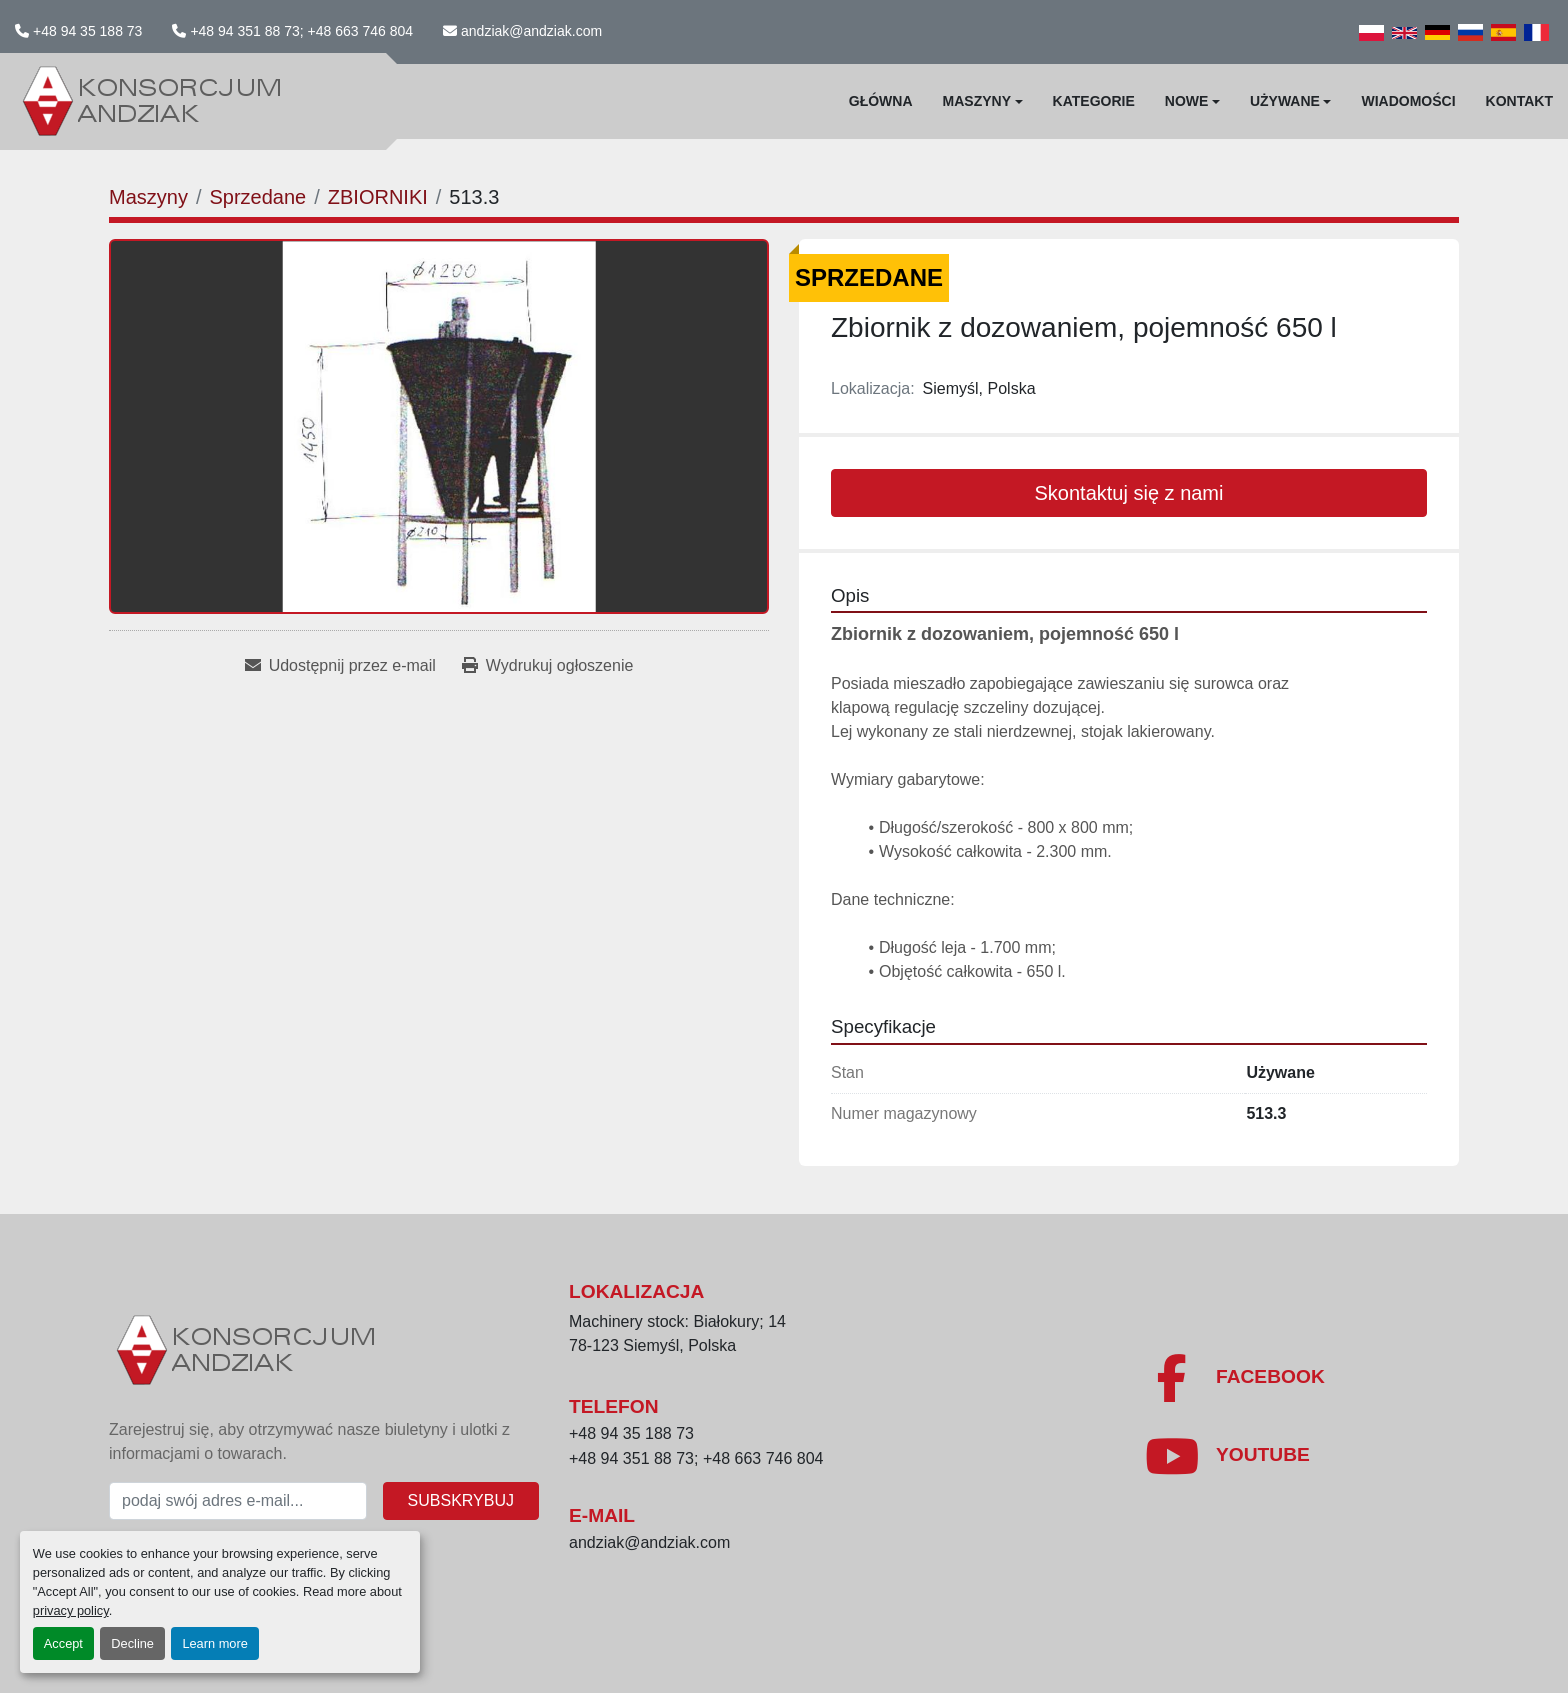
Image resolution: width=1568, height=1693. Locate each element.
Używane (1285, 101)
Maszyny (977, 101)
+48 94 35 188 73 (87, 31)
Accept (63, 1643)
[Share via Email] (340, 666)
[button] (983, 101)
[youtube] (1227, 1456)
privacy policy (71, 1610)
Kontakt (1519, 101)
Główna (881, 101)
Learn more (214, 1643)
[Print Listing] (547, 666)
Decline (132, 1643)
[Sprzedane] (257, 197)
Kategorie (1094, 101)
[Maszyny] (148, 197)
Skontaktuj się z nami (1129, 493)
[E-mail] (238, 1501)
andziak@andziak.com (531, 31)
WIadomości (1408, 101)
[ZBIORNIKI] (378, 197)
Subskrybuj (461, 1500)
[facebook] (1234, 1378)
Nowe (1187, 101)
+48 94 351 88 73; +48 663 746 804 (301, 31)
